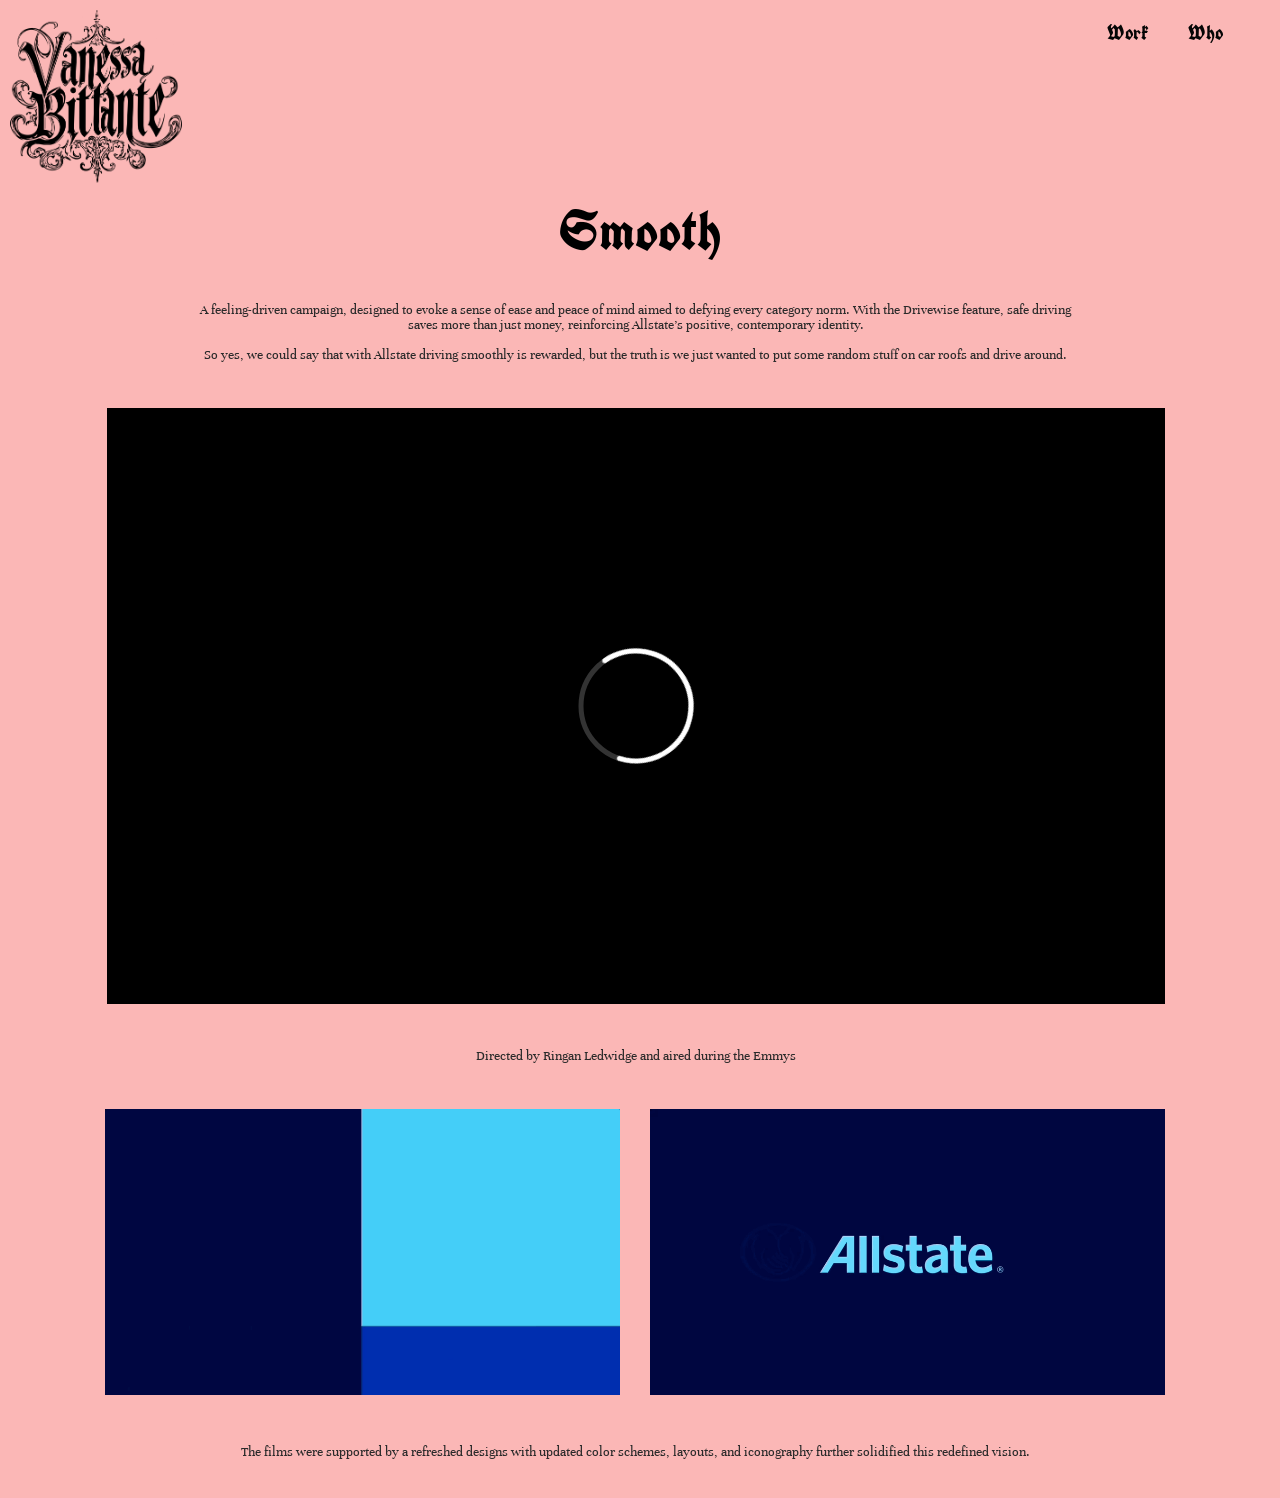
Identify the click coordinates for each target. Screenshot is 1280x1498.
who (1205, 32)
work (1127, 32)
